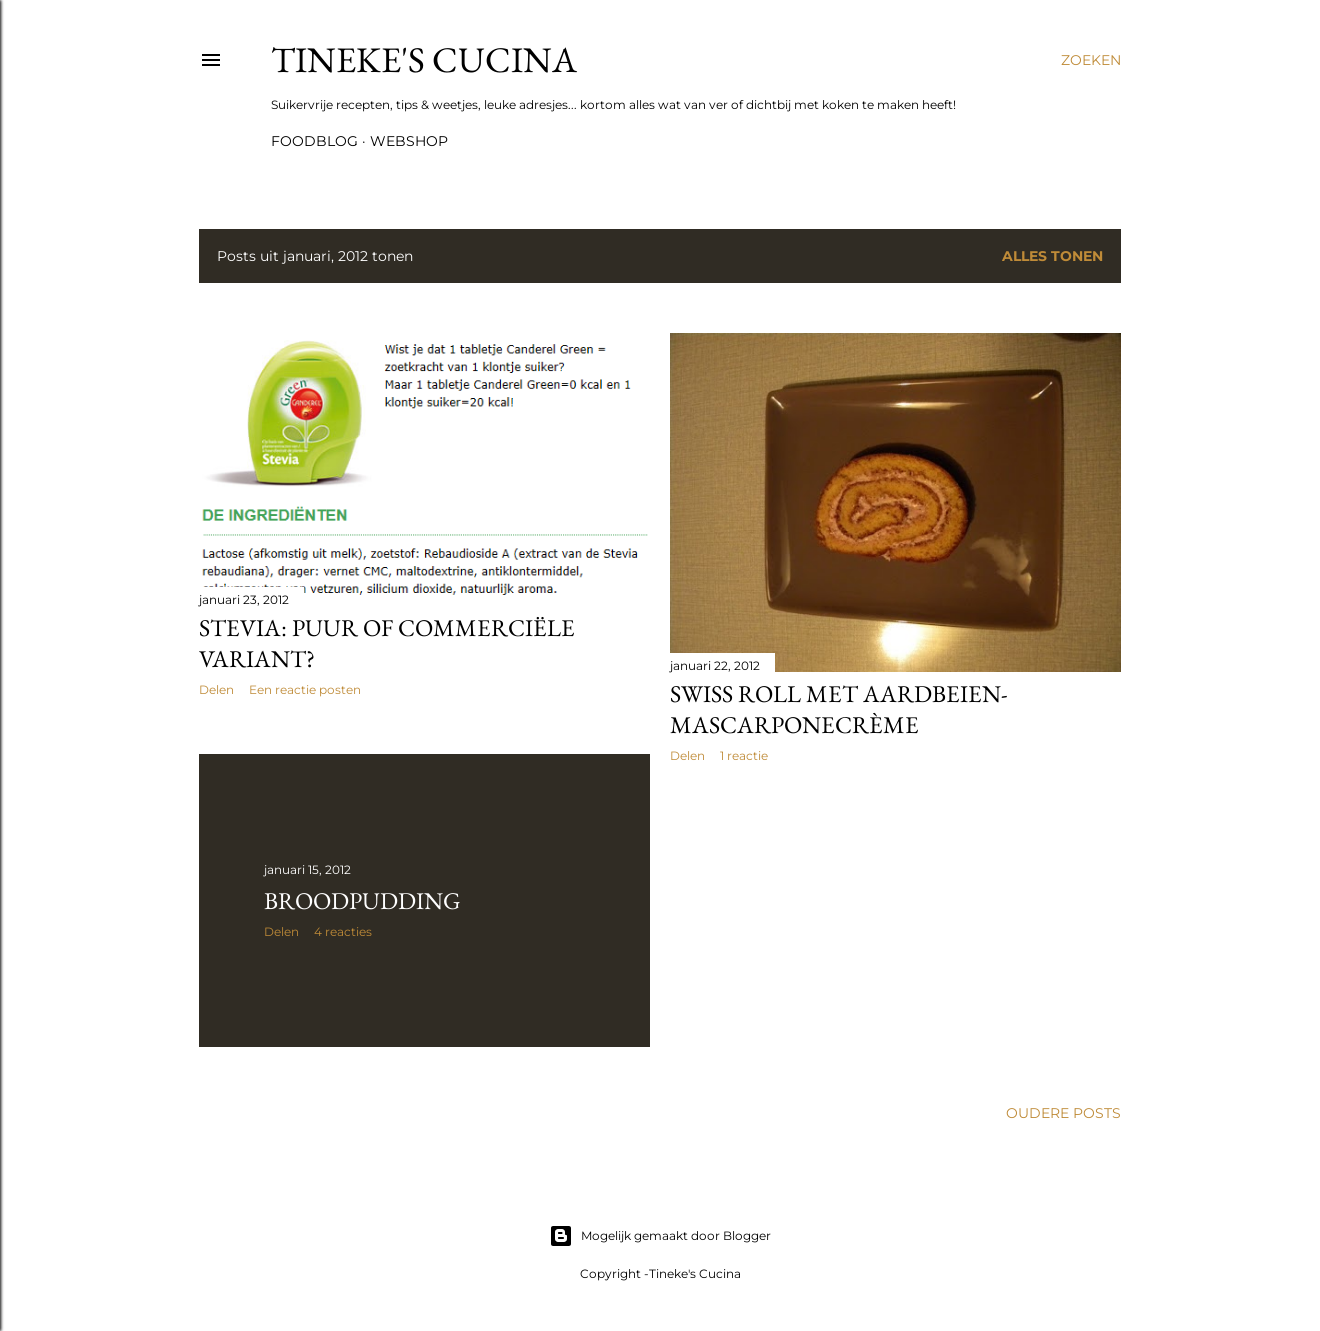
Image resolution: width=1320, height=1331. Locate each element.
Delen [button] (216, 689)
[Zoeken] (1091, 60)
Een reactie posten (305, 689)
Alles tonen (1052, 256)
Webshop (409, 141)
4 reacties (343, 931)
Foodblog (314, 141)
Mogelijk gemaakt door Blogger (660, 1236)
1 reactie (744, 755)
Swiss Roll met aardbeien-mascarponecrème (839, 709)
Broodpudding (362, 900)
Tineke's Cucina (424, 59)
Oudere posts (1063, 1113)
